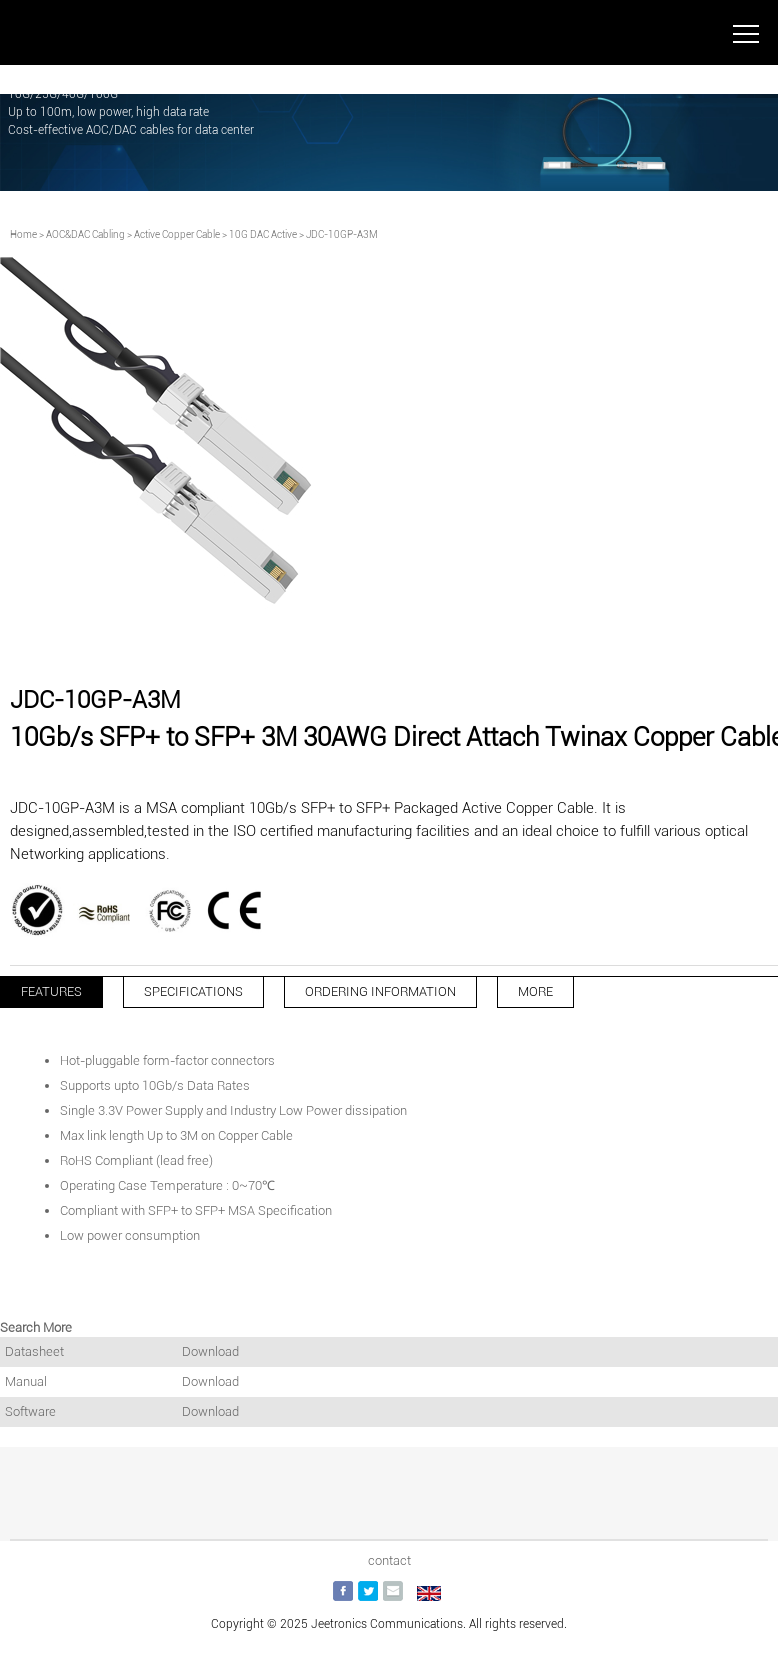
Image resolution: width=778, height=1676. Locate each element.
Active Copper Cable (177, 234)
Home (23, 234)
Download (210, 1351)
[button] (365, 643)
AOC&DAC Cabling (85, 234)
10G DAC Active (263, 234)
